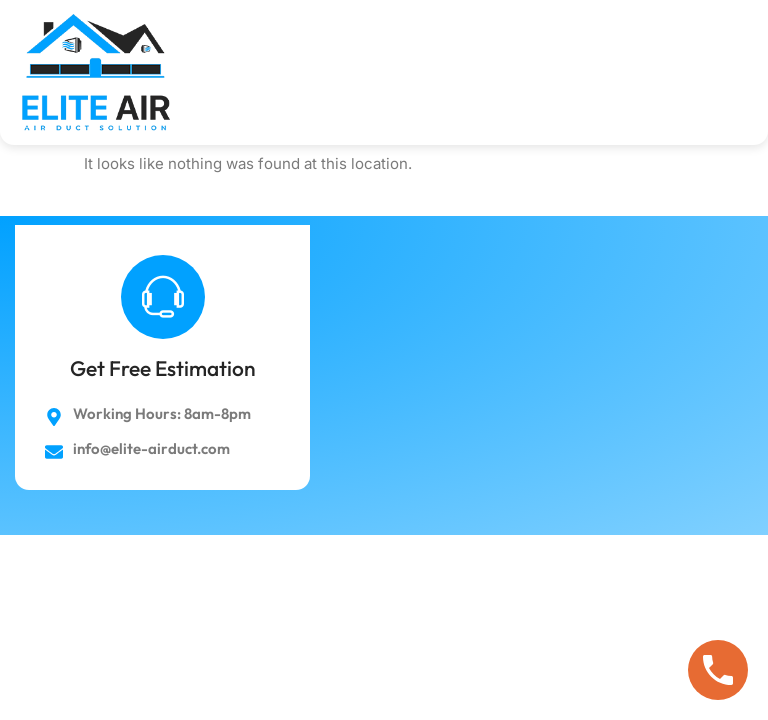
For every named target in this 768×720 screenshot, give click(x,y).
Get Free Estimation (163, 368)
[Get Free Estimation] (163, 297)
